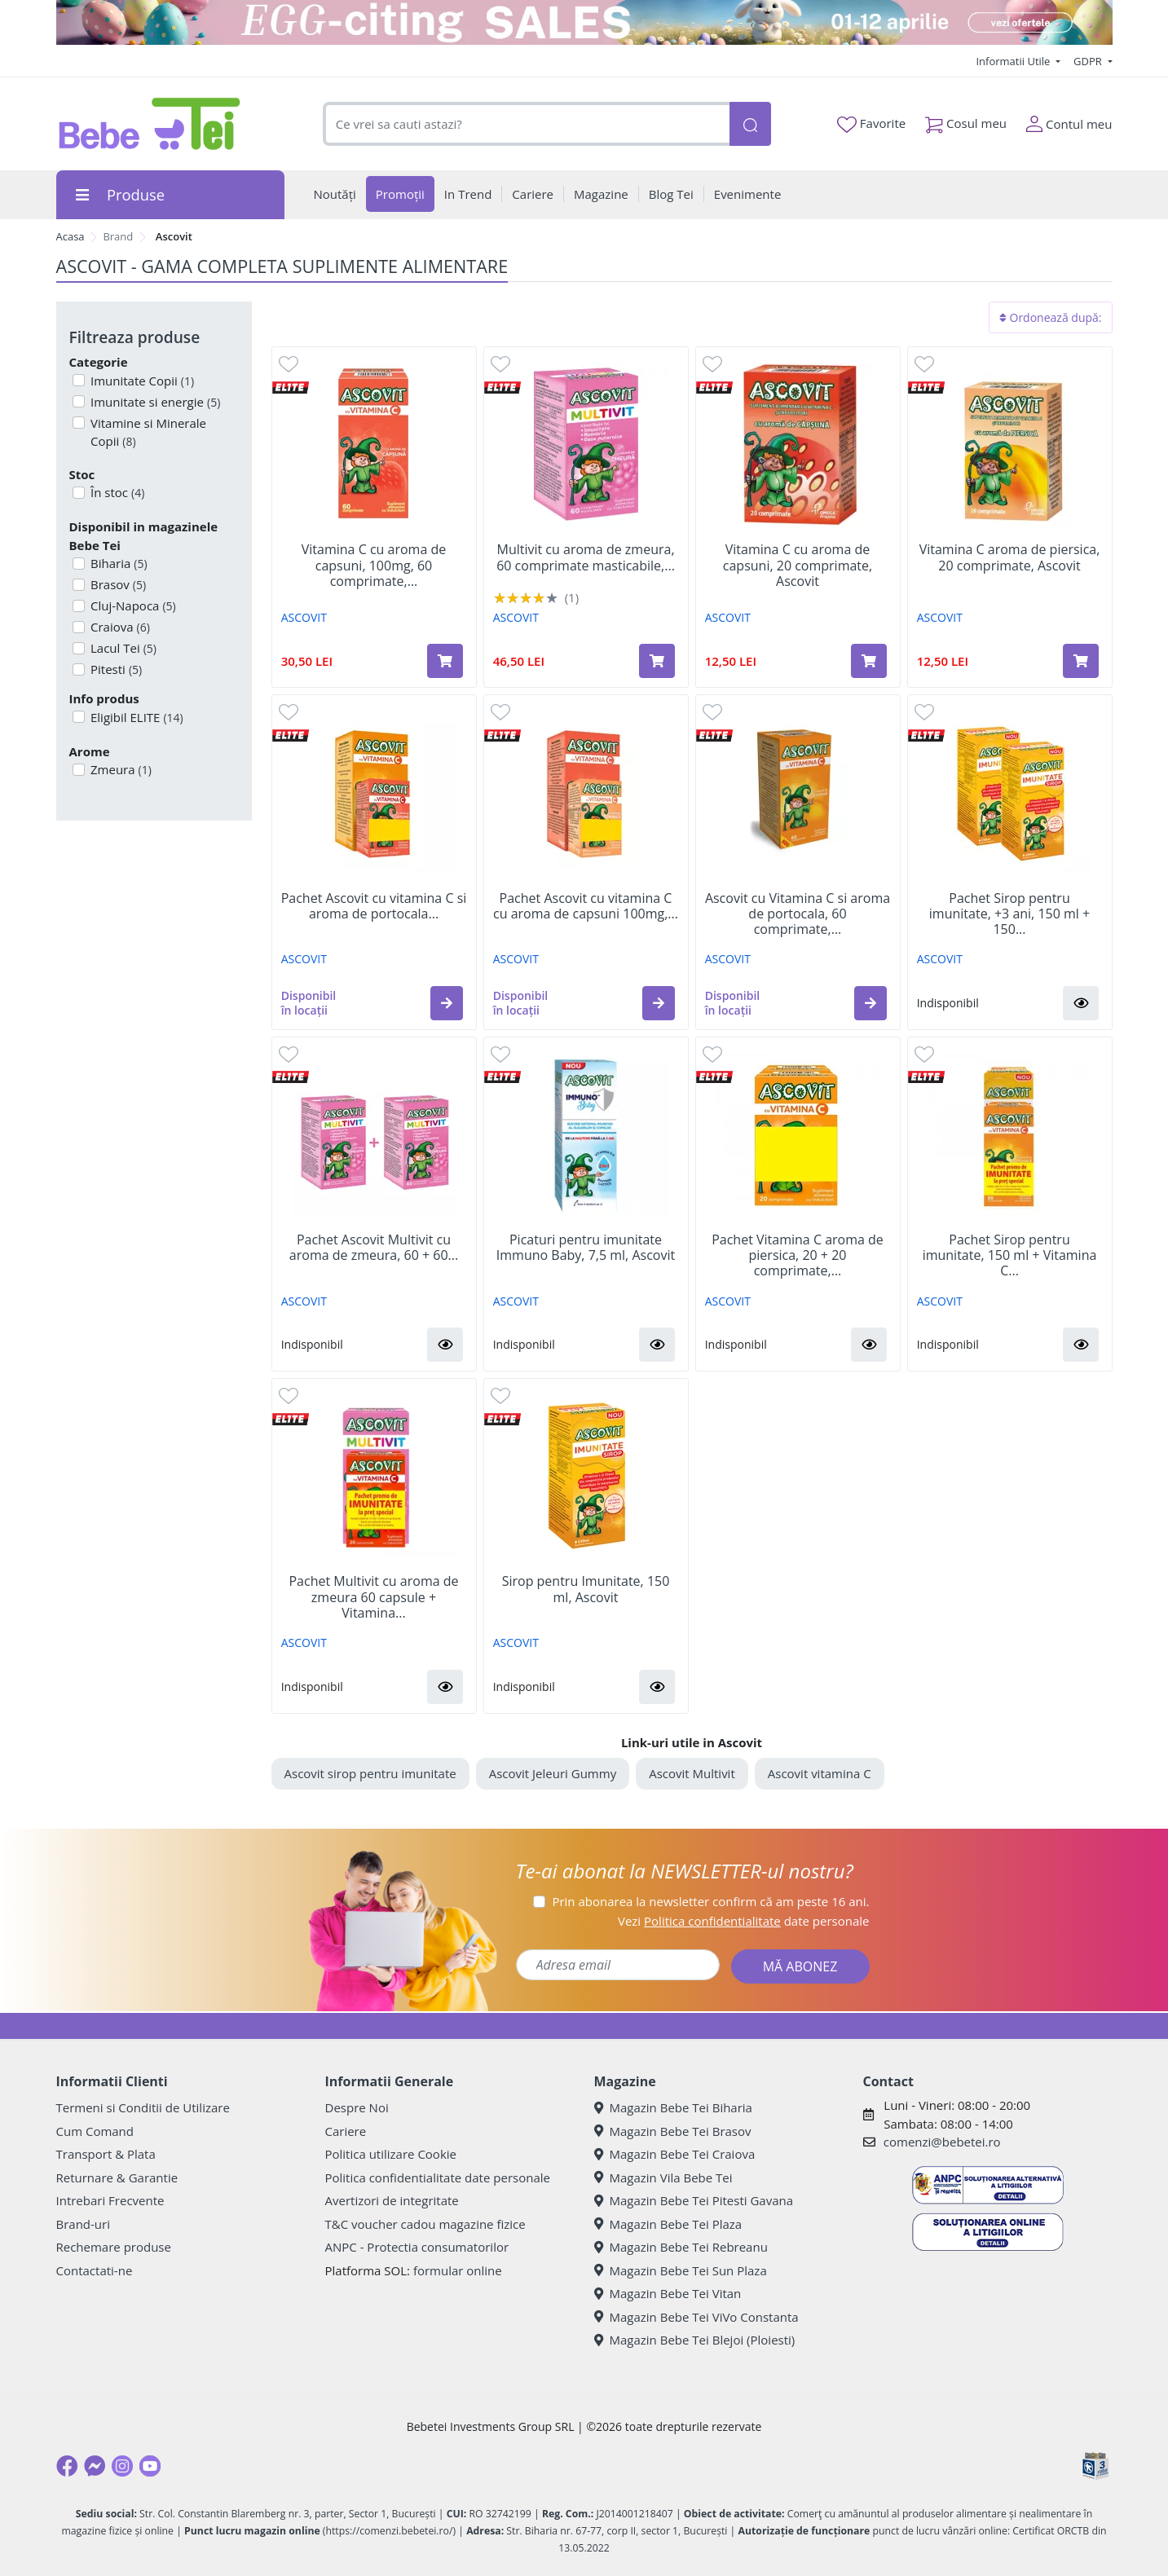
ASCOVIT (304, 617)
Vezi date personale (744, 1921)
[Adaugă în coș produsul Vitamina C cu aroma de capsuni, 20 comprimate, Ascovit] (869, 661)
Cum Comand (95, 2131)
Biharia (117, 563)
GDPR (1088, 61)
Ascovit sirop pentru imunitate (370, 1773)
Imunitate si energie (153, 402)
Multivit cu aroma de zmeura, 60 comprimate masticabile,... (585, 557)
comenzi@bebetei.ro (942, 2141)
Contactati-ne (94, 2270)
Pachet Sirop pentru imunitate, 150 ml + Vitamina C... (1010, 1255)
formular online (457, 2270)
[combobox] (526, 124)
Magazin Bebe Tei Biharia (673, 2107)
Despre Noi (357, 2107)
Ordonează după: (1050, 317)
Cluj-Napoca (131, 605)
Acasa (70, 236)
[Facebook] (66, 2466)
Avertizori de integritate (392, 2200)
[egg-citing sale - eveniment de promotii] (584, 22)
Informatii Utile (1014, 61)
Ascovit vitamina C (819, 1773)
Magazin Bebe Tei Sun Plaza (680, 2270)
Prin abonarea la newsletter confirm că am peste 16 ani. (710, 1901)
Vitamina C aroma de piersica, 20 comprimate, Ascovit (1009, 557)
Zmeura (119, 769)
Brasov (116, 584)
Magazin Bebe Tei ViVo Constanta (696, 2317)
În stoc (115, 492)
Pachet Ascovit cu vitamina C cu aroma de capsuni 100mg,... (585, 906)
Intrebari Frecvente (110, 2200)
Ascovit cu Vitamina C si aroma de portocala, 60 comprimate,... (797, 914)
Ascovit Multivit (692, 1773)
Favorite (871, 124)
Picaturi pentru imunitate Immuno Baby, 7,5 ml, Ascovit (585, 1247)
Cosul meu (966, 120)
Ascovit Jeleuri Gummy (552, 1773)
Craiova (118, 627)
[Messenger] (94, 2466)
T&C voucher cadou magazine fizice (425, 2224)
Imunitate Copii (140, 380)
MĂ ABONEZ (800, 1966)
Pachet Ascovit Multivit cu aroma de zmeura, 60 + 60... (373, 1247)
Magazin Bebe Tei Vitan (668, 2293)
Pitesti (114, 669)
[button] (446, 1003)
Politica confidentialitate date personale (437, 2177)
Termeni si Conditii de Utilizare (143, 2107)
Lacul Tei (121, 648)
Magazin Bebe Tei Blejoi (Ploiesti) (695, 2340)
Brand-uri (83, 2224)
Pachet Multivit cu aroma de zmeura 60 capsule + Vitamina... (373, 1597)
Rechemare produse (113, 2247)
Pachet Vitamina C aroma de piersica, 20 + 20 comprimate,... (798, 1255)
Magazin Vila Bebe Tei (663, 2177)
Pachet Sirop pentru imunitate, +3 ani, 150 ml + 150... (1009, 914)
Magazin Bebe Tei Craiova (675, 2154)
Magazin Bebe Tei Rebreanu (681, 2247)
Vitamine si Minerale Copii (146, 432)
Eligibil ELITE (135, 717)
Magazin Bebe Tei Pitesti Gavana (694, 2200)
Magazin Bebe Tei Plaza (668, 2224)
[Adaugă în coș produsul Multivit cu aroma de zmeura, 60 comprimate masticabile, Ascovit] (657, 661)
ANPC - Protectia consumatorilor (417, 2247)
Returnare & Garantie (117, 2177)
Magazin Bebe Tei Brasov (672, 2131)
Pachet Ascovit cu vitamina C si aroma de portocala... (374, 906)
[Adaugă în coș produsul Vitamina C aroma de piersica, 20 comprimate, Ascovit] (1081, 661)
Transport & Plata (106, 2154)
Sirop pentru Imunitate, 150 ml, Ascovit (586, 1589)
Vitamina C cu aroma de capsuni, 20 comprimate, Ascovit (797, 565)
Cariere (346, 2131)
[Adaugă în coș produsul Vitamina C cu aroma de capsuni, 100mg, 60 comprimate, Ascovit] (445, 661)
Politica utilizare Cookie (390, 2154)
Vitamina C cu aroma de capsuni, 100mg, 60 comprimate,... (374, 565)
